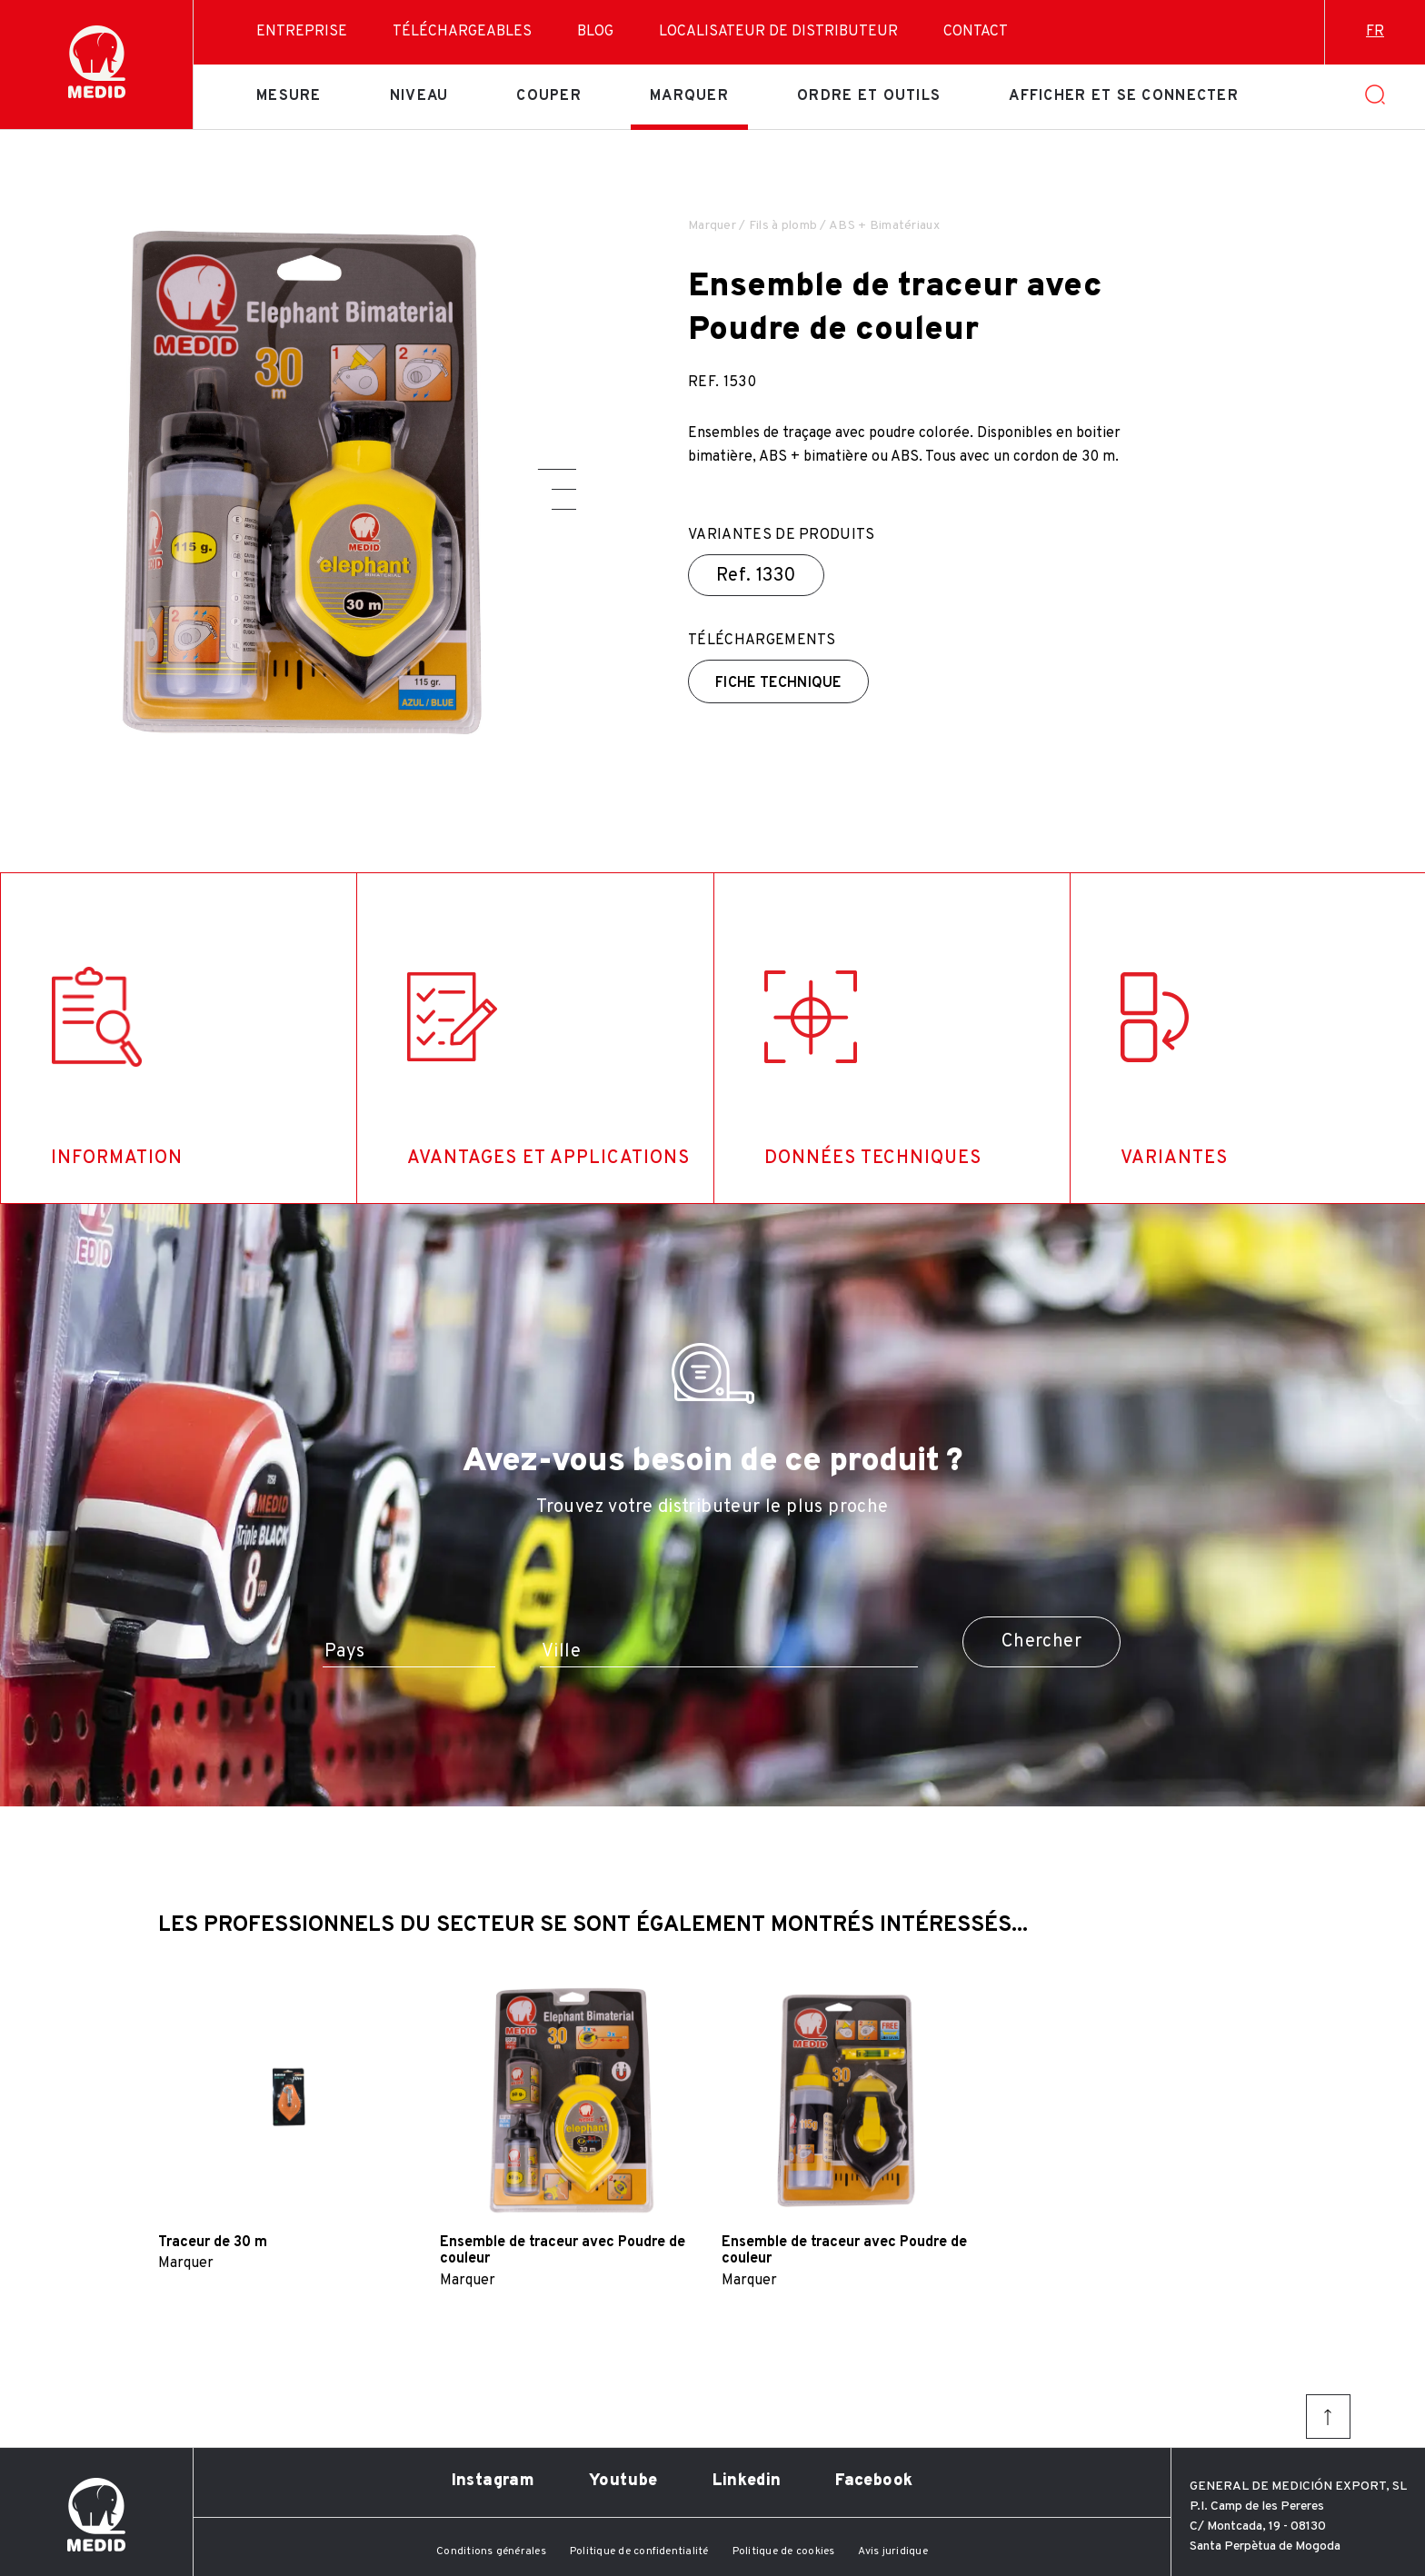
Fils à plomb (783, 226)
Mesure (289, 96)
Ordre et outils (869, 96)
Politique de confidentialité (639, 2551)
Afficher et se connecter (1124, 96)
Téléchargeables (462, 32)
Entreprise (301, 32)
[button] (557, 469)
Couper (549, 96)
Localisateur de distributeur (778, 32)
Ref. (756, 576)
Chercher (1041, 1642)
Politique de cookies (783, 2551)
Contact (975, 32)
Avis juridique (892, 2551)
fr (1375, 32)
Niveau (419, 96)
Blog (595, 32)
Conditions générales (491, 2551)
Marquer (689, 96)
